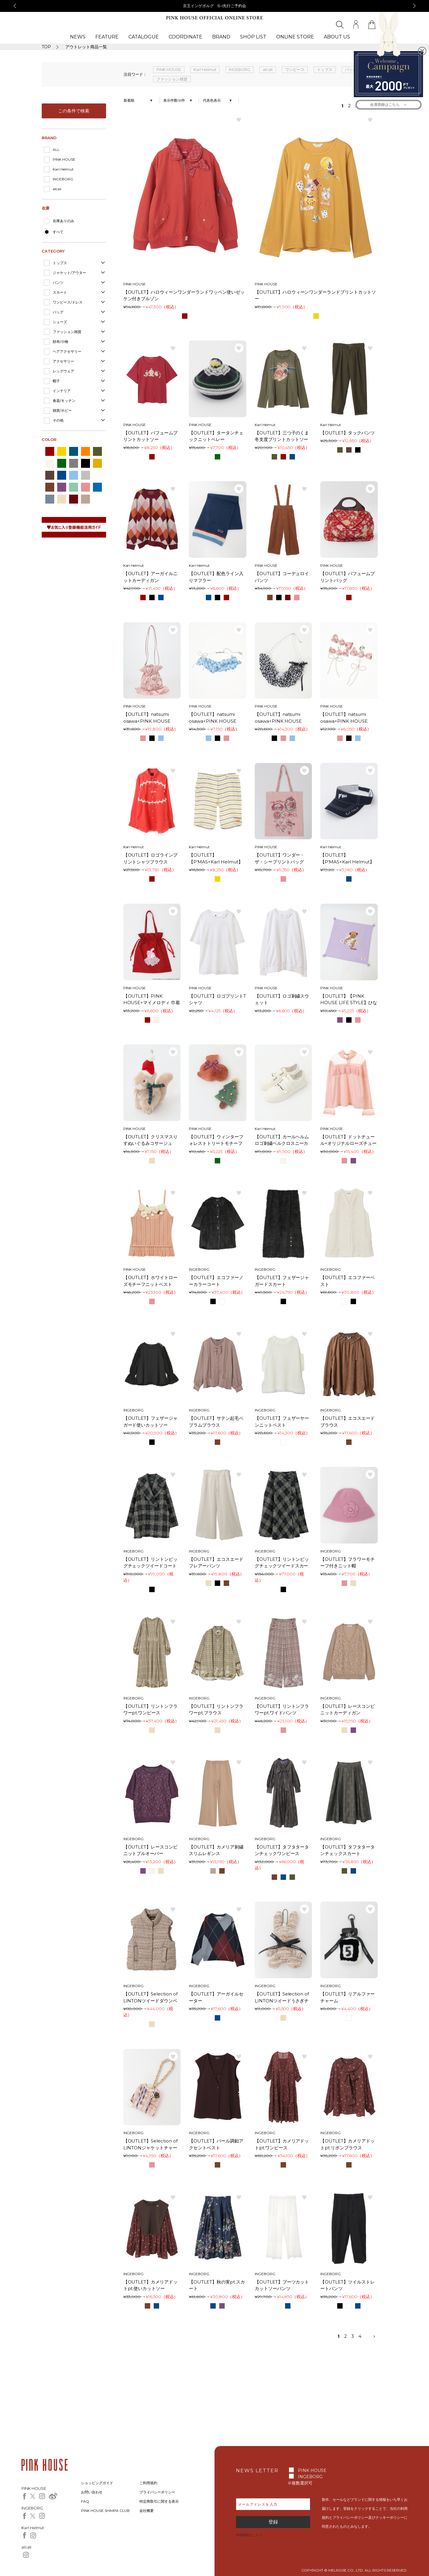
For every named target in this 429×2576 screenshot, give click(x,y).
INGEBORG (63, 179)
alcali (57, 189)
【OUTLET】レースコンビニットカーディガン (347, 1709)
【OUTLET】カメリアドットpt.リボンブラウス (347, 2144)
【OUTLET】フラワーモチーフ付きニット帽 (347, 1562)
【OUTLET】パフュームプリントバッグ (347, 577)
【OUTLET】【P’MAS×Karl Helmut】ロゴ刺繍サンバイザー (347, 858)
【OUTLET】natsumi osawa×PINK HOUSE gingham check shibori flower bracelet (214, 717)
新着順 (129, 100)
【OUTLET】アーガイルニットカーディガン (150, 577)
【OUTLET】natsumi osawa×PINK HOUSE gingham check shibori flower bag (149, 717)
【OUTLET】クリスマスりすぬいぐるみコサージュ (150, 1140)
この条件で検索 (73, 111)
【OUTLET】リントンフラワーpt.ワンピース (150, 1709)
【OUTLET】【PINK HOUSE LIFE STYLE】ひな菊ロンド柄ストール (348, 999)
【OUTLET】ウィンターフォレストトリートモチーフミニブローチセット (216, 1140)
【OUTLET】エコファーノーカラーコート (216, 1281)
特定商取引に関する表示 (159, 2501)
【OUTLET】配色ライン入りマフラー (216, 577)
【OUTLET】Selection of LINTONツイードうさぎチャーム (282, 1997)
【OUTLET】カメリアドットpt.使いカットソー (150, 2285)
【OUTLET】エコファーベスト (347, 1281)
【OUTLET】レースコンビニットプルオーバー (150, 1850)
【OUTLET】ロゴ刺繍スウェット (282, 999)
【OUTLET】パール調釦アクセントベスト (216, 2144)
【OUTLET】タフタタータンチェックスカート (347, 1850)
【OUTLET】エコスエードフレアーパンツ (216, 1562)
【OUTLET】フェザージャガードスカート (282, 1281)
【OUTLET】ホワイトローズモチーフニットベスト (150, 1281)
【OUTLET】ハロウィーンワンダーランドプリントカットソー (315, 295)
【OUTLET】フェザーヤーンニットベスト (282, 1421)
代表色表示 (212, 100)
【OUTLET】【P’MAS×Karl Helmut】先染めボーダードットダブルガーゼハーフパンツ (216, 858)
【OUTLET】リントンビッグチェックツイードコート (150, 1562)
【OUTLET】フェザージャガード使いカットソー (150, 1421)
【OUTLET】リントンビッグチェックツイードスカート (282, 1562)
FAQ (85, 2501)
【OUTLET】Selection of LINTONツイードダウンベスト (150, 1997)
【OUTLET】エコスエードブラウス (347, 1421)
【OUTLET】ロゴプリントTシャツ (217, 999)
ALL (56, 149)
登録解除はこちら (249, 2535)
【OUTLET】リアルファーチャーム (347, 1997)
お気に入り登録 (238, 119)
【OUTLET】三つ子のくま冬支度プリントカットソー (282, 436)
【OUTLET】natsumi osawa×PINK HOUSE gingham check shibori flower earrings (346, 717)
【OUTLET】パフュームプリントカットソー (150, 436)
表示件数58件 (174, 100)
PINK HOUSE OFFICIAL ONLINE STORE (214, 18)
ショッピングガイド (97, 2483)
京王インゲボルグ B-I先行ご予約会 (214, 5)
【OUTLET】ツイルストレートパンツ (347, 2285)
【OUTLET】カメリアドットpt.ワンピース (282, 2144)
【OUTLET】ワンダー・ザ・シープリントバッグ (280, 858)
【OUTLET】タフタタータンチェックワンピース (282, 1850)
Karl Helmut (63, 169)
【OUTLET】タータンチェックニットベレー (216, 436)
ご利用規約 (148, 2483)
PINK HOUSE (64, 159)
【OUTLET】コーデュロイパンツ (282, 577)
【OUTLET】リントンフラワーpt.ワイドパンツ (282, 1709)
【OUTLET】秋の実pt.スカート (217, 2285)
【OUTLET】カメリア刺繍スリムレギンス (216, 1850)
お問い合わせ (91, 2492)
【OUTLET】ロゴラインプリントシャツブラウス (150, 858)
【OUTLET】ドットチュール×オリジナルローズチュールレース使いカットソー (348, 1140)
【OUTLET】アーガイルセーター (216, 1997)
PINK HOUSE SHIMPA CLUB (105, 2510)
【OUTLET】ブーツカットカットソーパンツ (282, 2285)
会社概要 (146, 2510)
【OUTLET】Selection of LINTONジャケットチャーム (150, 2144)
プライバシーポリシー (157, 2492)
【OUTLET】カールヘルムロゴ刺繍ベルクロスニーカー (282, 1140)
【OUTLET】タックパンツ (347, 433)
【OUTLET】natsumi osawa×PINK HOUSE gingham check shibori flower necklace (280, 717)
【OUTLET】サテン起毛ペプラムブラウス (216, 1421)
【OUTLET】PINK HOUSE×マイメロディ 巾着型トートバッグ (151, 999)
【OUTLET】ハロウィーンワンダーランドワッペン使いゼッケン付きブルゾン (184, 295)
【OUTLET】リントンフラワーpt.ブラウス (216, 1709)
